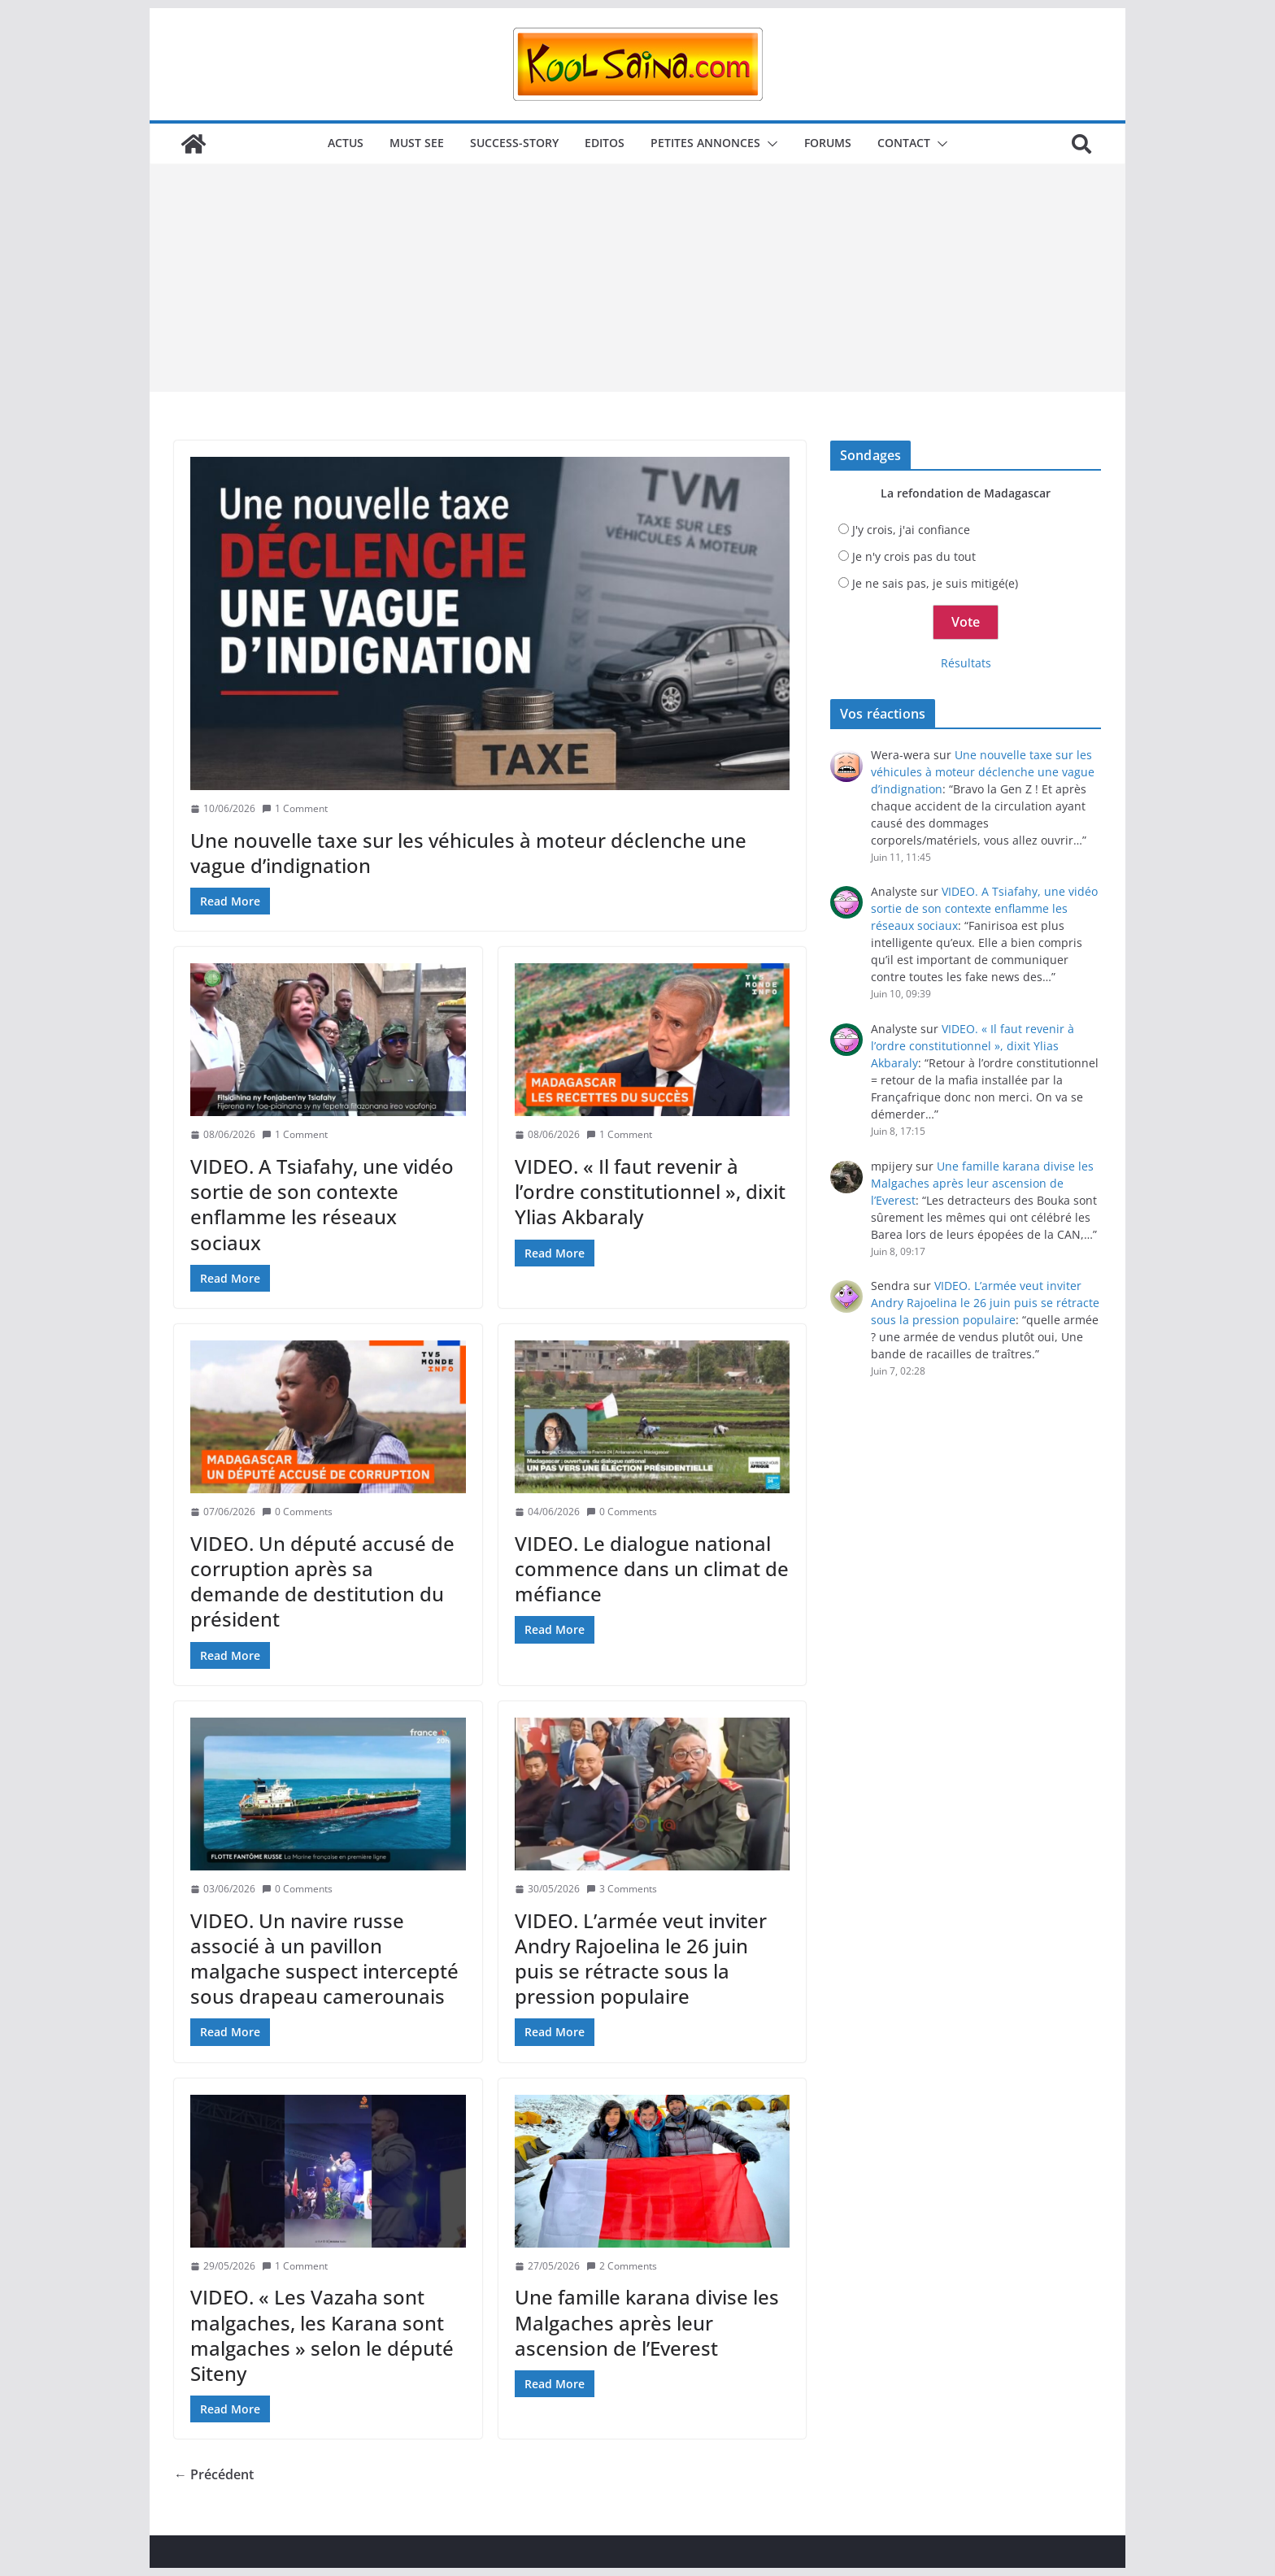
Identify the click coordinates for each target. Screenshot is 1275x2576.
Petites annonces (705, 142)
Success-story (514, 142)
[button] (769, 144)
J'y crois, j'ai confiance (911, 529)
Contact (903, 142)
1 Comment (295, 808)
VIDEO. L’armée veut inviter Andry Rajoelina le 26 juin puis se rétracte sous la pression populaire (641, 1958)
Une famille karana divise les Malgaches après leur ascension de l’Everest (647, 2322)
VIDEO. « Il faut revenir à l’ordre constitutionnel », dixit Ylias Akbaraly (650, 1191)
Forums (827, 142)
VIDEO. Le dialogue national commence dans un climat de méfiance (652, 1568)
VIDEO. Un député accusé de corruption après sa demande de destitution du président (322, 1581)
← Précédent (214, 2474)
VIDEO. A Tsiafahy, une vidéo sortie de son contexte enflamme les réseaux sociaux (322, 1204)
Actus (345, 142)
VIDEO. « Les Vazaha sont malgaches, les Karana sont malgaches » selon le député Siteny (322, 2335)
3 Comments (621, 1889)
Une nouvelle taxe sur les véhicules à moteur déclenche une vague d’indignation (468, 853)
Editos (604, 142)
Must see (416, 142)
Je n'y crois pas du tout (914, 556)
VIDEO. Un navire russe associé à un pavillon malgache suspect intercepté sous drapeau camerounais (324, 1958)
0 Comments (297, 1511)
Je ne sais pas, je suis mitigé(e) (935, 583)
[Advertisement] (637, 278)
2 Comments (621, 2266)
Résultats (966, 663)
